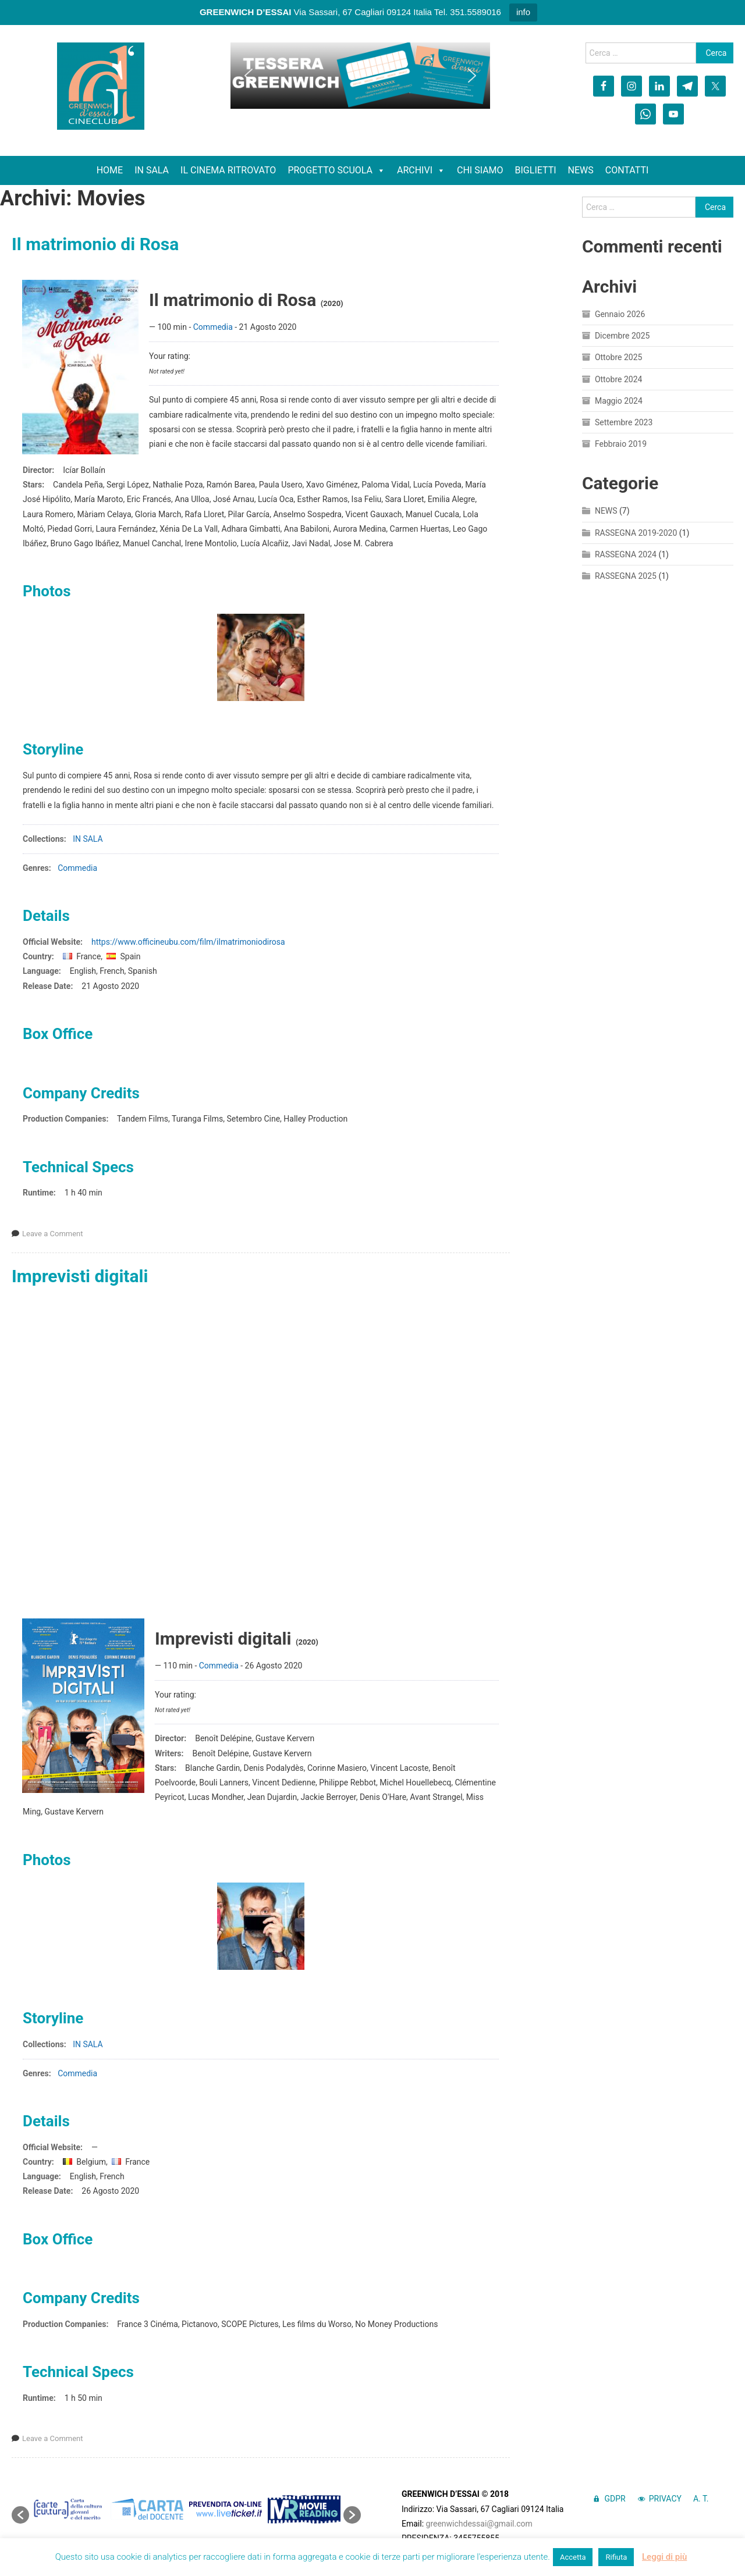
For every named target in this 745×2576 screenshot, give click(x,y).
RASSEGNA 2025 (626, 576)
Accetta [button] (573, 2557)
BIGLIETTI (535, 170)
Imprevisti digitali (80, 1276)
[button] (248, 75)
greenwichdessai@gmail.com (479, 2523)
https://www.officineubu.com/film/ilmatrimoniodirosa (188, 942)
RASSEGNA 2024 (626, 554)
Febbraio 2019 (621, 444)
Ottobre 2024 (618, 379)
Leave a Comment (52, 1233)
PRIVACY (665, 2498)
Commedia (213, 327)
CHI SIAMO (480, 170)
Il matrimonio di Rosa (95, 244)
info (523, 12)
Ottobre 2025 (618, 357)
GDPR (614, 2498)
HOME (110, 170)
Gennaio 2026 (620, 314)
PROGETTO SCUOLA (336, 170)
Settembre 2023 (623, 422)
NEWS (581, 170)
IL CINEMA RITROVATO (228, 170)
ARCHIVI (421, 170)
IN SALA (151, 170)
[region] (360, 75)
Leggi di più (664, 2557)
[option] (68, 2509)
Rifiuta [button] (616, 2557)
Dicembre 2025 (622, 335)
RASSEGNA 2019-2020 (636, 533)
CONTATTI (627, 170)
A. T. (701, 2498)
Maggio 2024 (619, 400)
